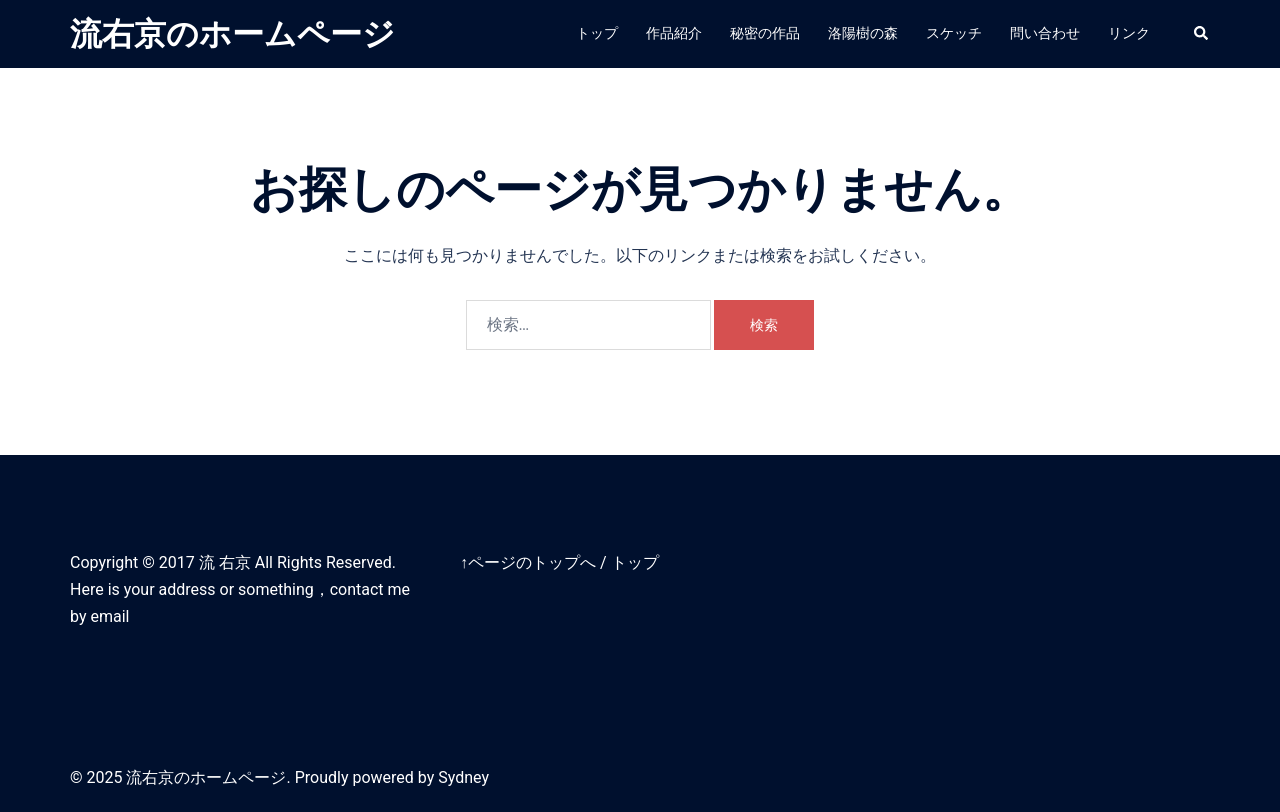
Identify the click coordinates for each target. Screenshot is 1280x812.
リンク (1129, 33)
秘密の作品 (765, 33)
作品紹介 (674, 33)
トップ (597, 33)
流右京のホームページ (232, 34)
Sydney (463, 777)
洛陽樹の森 (863, 33)
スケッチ (954, 33)
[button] (1202, 34)
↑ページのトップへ (528, 562)
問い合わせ (1045, 33)
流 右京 (225, 562)
